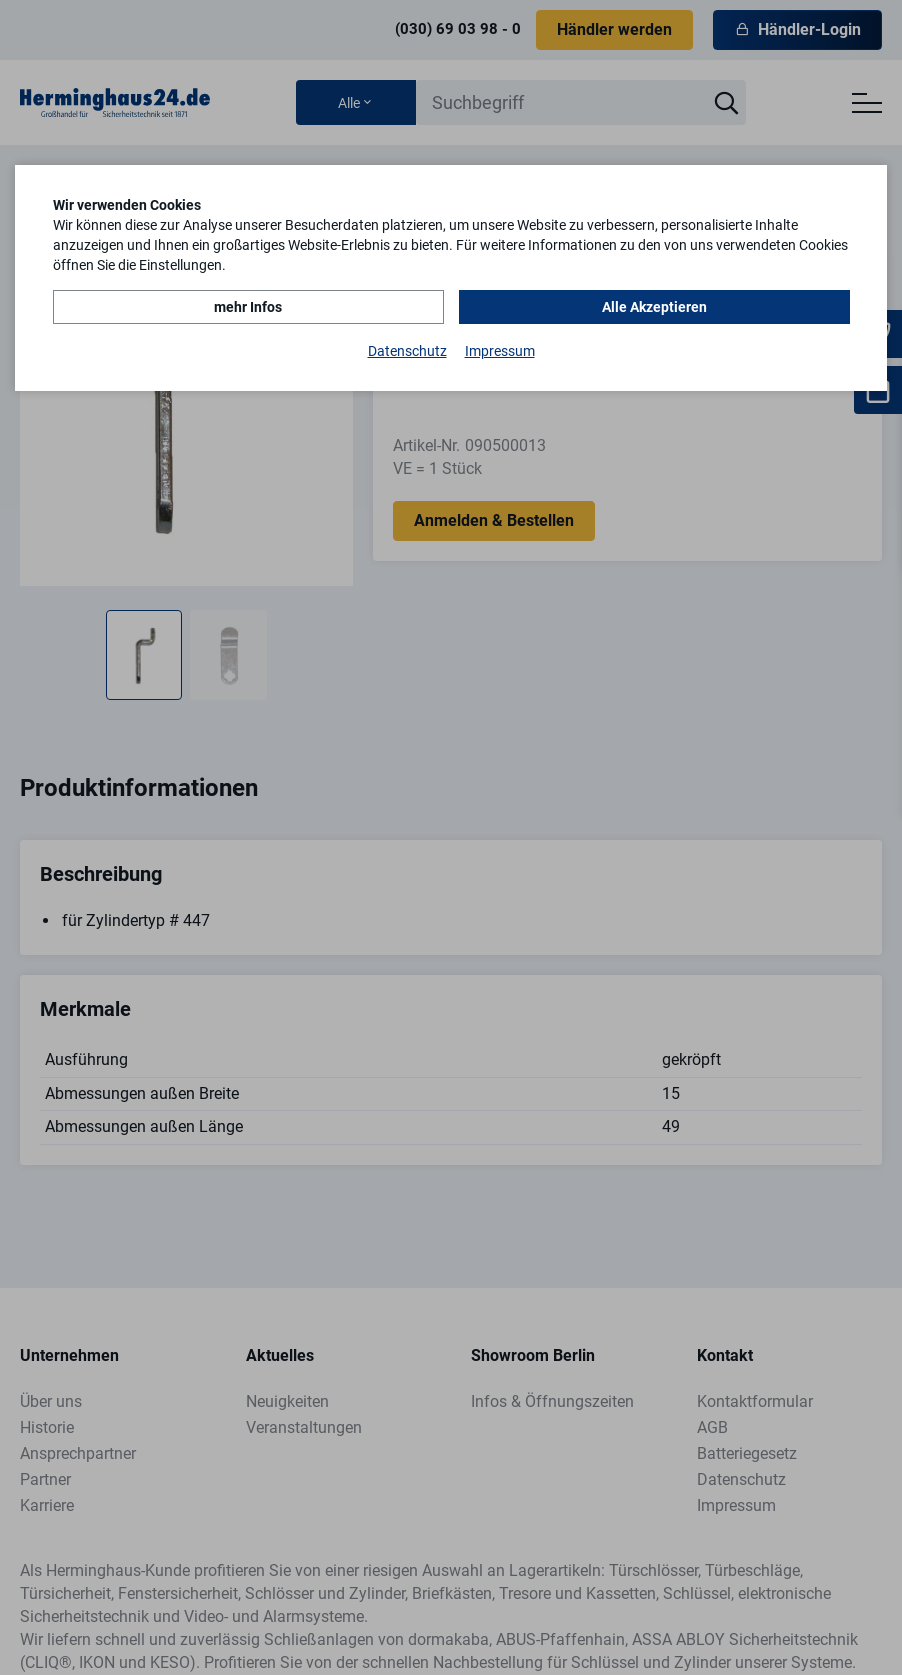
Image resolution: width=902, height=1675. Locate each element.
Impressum (500, 351)
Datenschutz (407, 351)
